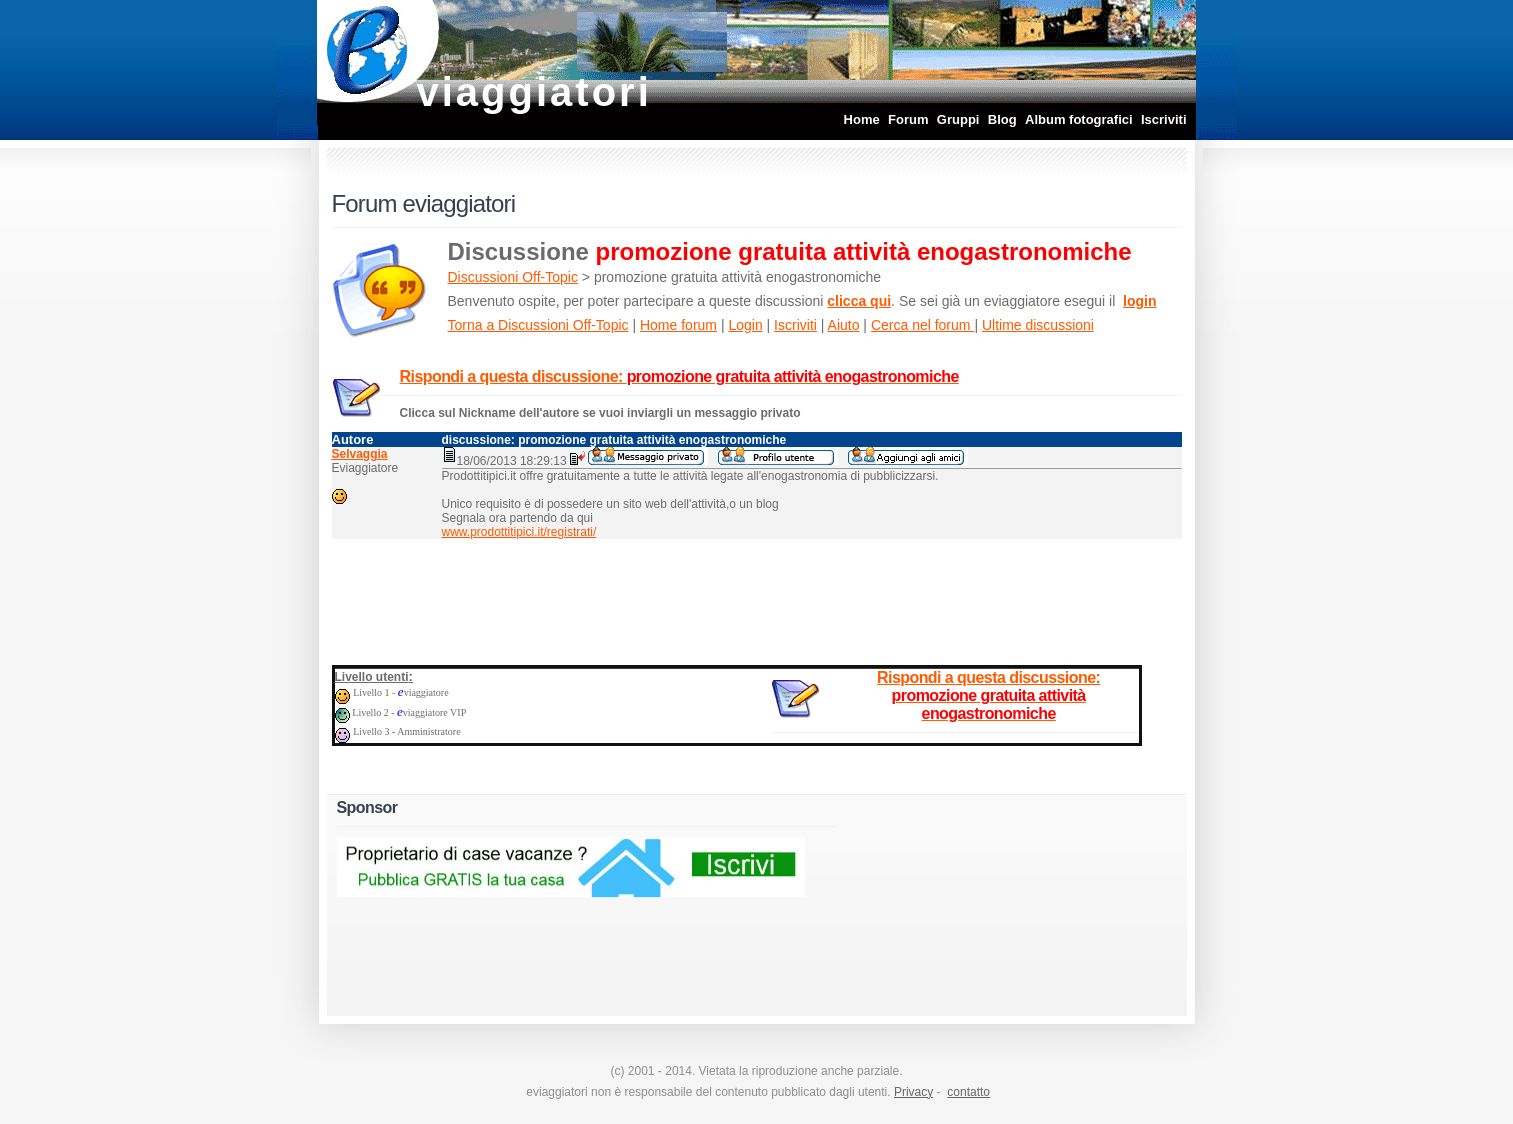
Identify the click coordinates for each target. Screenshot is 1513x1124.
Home (862, 119)
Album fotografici (1079, 119)
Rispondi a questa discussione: (679, 376)
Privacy (913, 1092)
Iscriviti (1164, 119)
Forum (908, 119)
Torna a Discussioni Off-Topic (538, 325)
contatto (968, 1092)
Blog (1002, 119)
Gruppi (958, 119)
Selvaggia (360, 454)
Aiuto (844, 325)
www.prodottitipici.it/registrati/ (519, 532)
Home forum (678, 325)
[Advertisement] (757, 598)
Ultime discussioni (1038, 325)
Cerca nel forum (922, 325)
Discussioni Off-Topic (513, 277)
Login (745, 325)
